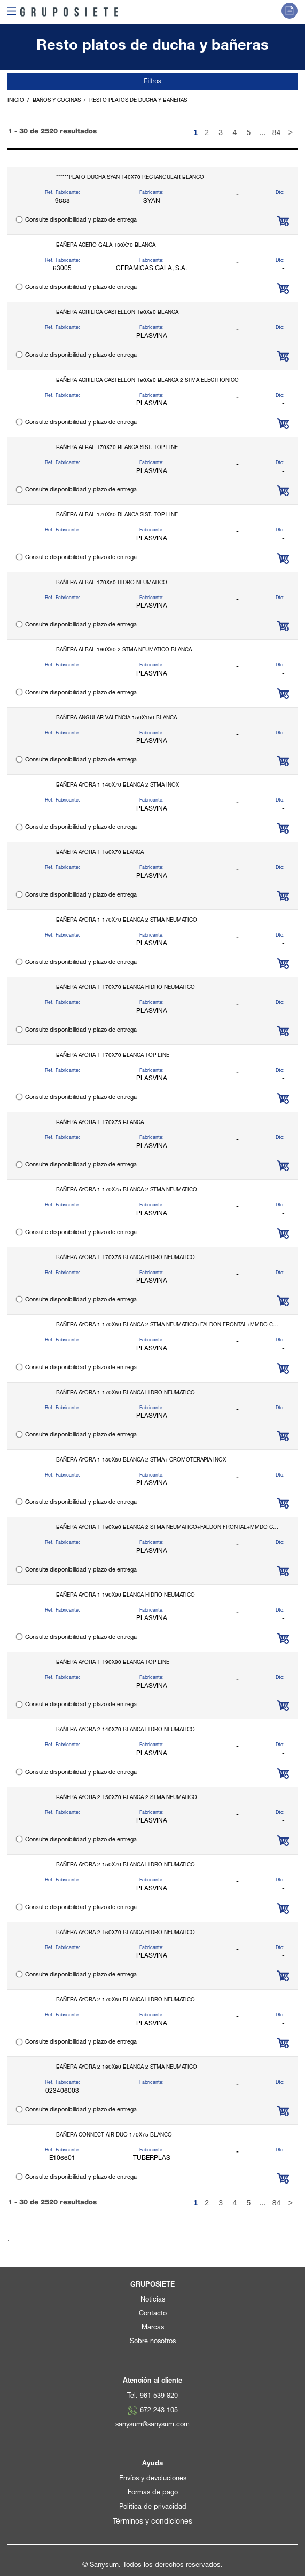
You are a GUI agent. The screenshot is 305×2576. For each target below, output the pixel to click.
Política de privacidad (152, 2507)
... (263, 132)
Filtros (152, 81)
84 (276, 132)
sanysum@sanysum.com (152, 2425)
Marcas (153, 2327)
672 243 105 (159, 2411)
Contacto (153, 2314)
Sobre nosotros (153, 2341)
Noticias (152, 2300)
